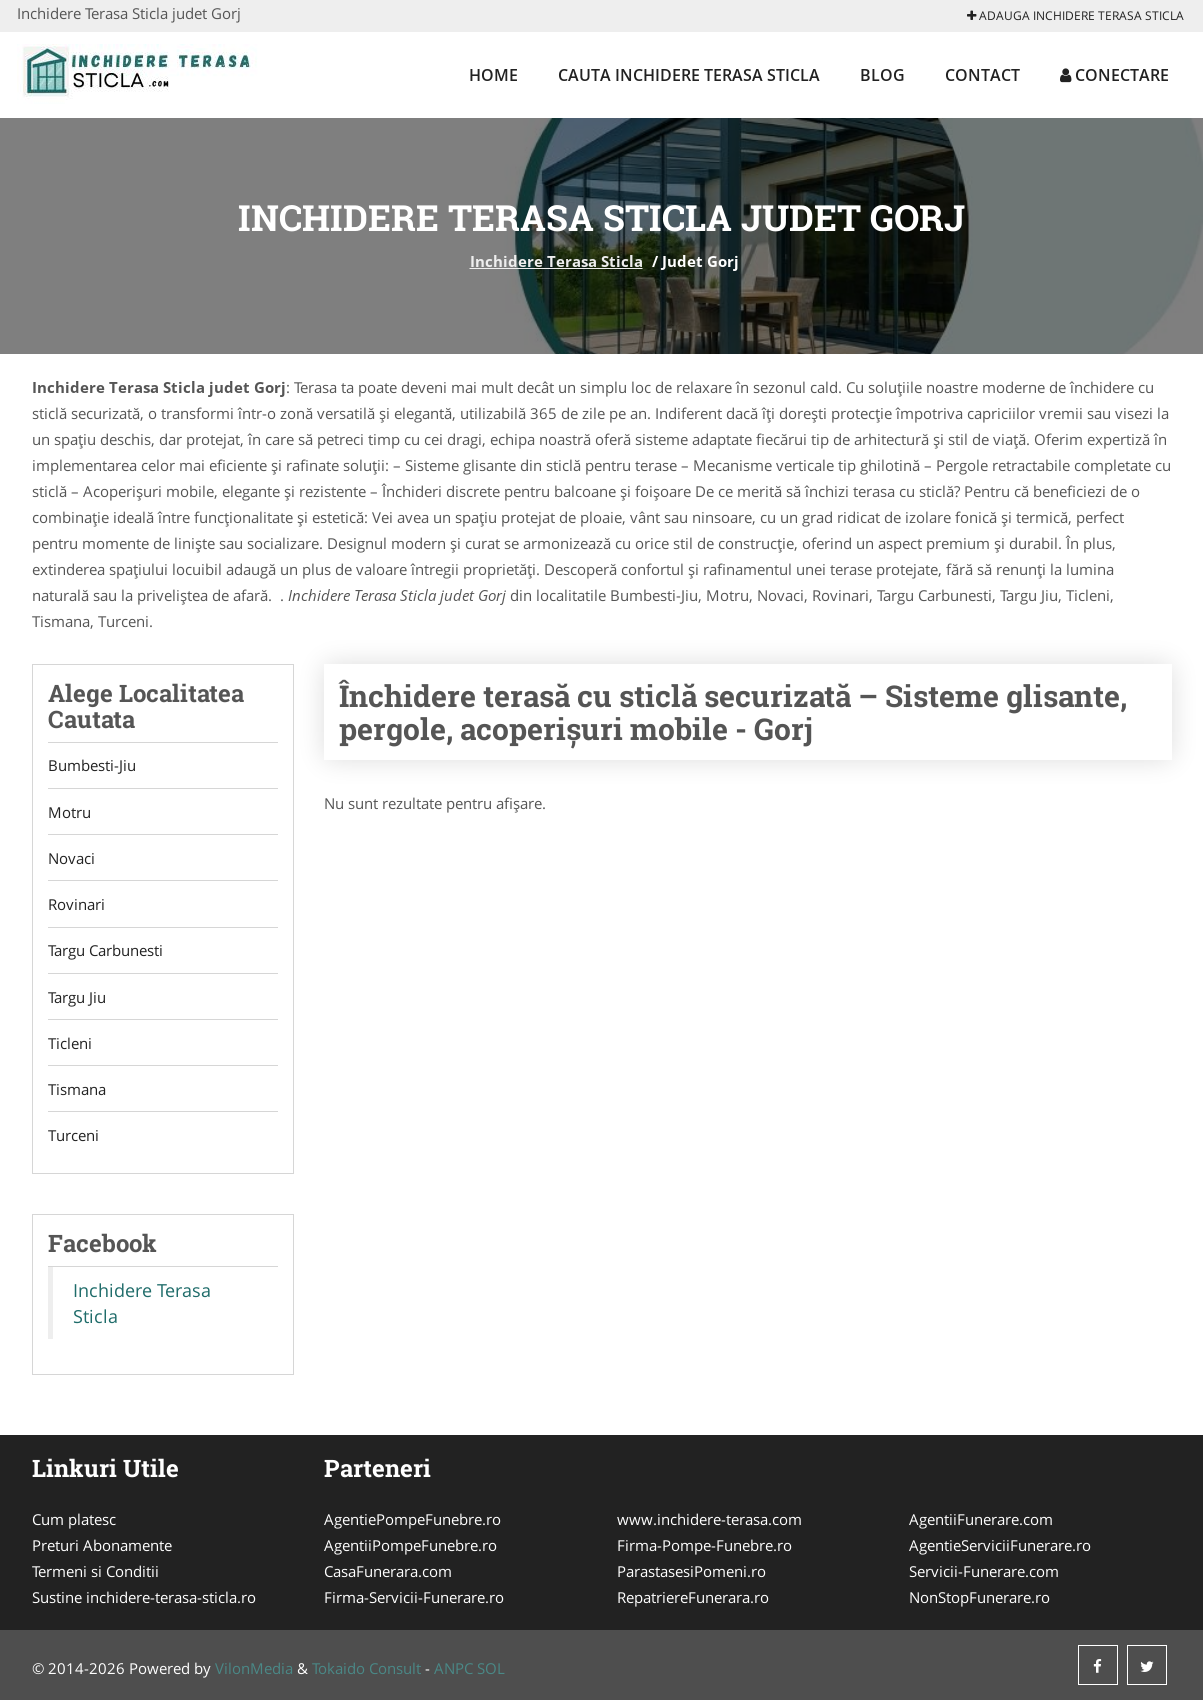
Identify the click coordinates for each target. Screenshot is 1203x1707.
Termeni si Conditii (95, 1578)
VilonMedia (254, 1675)
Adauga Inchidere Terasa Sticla (1075, 15)
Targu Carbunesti (105, 954)
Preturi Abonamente (102, 1552)
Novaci (71, 860)
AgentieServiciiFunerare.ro (1000, 1552)
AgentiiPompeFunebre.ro (410, 1552)
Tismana (77, 1095)
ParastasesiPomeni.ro (691, 1578)
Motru (69, 813)
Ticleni (70, 1048)
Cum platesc (74, 1526)
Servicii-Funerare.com (984, 1578)
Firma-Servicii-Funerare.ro (414, 1604)
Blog (882, 75)
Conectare (1114, 75)
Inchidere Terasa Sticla (556, 261)
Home (493, 75)
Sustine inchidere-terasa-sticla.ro (144, 1604)
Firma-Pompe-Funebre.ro (704, 1552)
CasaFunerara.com (388, 1578)
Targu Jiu (77, 1001)
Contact (982, 75)
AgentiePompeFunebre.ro (412, 1526)
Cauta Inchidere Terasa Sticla (689, 75)
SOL (491, 1675)
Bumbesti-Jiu (92, 766)
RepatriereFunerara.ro (693, 1604)
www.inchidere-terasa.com (709, 1526)
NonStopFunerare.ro (979, 1604)
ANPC (453, 1675)
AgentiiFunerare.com (981, 1526)
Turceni (73, 1142)
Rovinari (76, 907)
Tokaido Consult (366, 1675)
